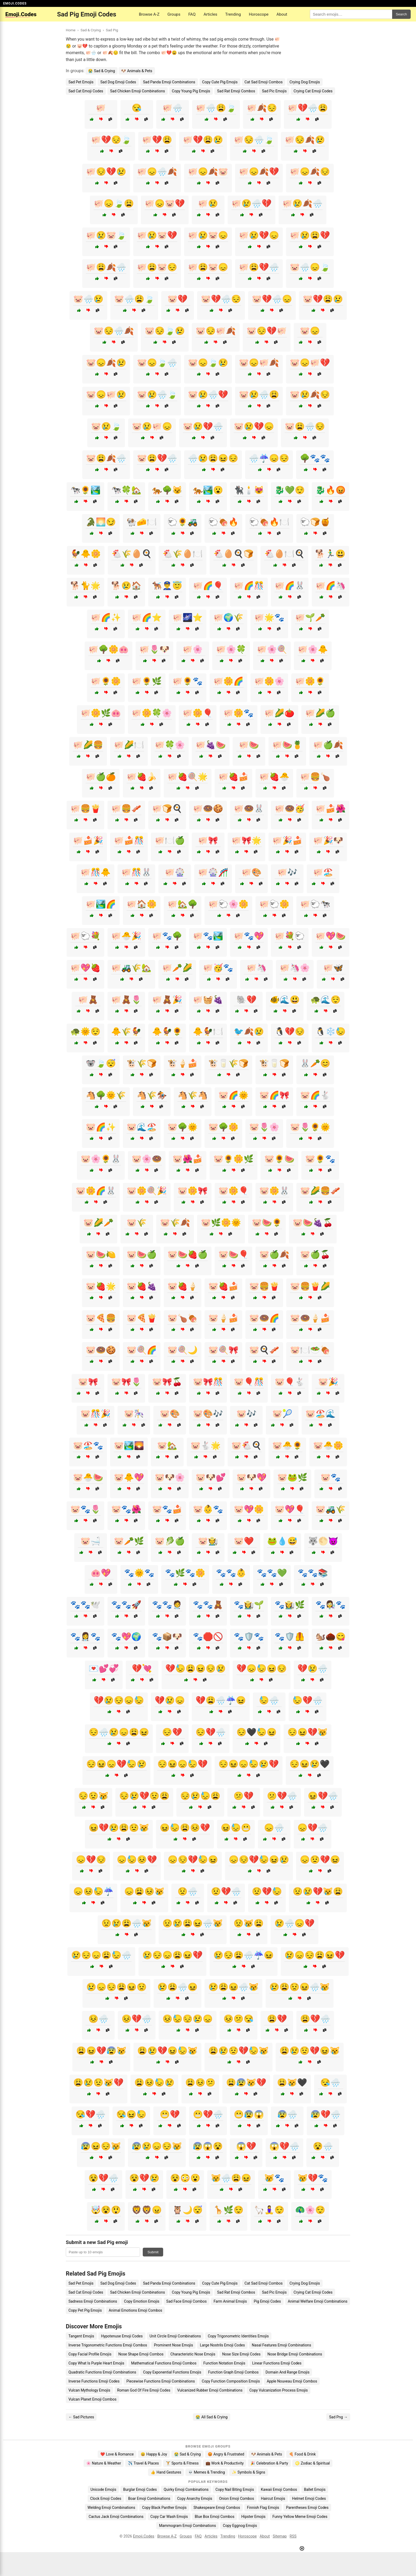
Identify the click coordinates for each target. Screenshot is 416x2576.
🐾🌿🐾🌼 (185, 1573)
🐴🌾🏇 (152, 1095)
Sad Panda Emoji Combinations (169, 82)
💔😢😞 (170, 1700)
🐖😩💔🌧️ (259, 267)
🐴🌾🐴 (192, 1095)
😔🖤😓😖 (256, 1732)
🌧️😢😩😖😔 (213, 458)
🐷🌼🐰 (274, 1190)
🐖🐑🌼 (274, 904)
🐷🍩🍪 (101, 1350)
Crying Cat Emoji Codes (312, 91)
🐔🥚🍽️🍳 (284, 553)
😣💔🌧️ (137, 2018)
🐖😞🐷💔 (165, 203)
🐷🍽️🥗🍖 (310, 1350)
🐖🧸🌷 (126, 999)
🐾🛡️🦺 (290, 1636)
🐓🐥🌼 (86, 553)
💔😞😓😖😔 (261, 1668)
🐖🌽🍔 (88, 744)
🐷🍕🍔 (101, 1318)
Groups (173, 14)
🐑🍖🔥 (223, 522)
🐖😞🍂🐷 (208, 171)
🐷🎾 (282, 1413)
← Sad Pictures (81, 2417)
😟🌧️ (187, 1891)
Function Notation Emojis (224, 2363)
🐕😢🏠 (126, 585)
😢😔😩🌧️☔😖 (243, 1955)
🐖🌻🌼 (106, 681)
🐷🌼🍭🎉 (147, 1190)
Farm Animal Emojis (230, 2301)
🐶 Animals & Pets (136, 71)
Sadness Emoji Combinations (92, 2301)
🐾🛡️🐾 (249, 1636)
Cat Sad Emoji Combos (264, 82)
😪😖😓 (131, 2114)
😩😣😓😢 (154, 2082)
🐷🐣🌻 (287, 1445)
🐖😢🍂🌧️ (302, 203)
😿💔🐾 (313, 2178)
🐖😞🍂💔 (259, 171)
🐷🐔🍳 (246, 1445)
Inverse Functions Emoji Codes (93, 2381)
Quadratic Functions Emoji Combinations (102, 2372)
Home (71, 30)
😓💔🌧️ (307, 1700)
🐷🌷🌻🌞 (310, 1127)
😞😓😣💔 (137, 1859)
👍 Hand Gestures (166, 2472)
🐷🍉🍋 (101, 1254)
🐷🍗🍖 (182, 1318)
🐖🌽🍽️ (129, 744)
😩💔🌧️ (315, 2018)
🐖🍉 (249, 744)
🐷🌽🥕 (98, 1222)
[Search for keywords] (351, 14)
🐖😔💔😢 (106, 171)
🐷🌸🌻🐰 (101, 1159)
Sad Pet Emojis (80, 82)
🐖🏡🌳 (182, 904)
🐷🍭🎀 (223, 1350)
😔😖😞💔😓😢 (116, 1764)
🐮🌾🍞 (142, 1063)
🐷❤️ (244, 1541)
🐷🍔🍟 (264, 1286)
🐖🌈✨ (106, 617)
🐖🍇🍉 (211, 744)
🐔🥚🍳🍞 (233, 553)
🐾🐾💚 (272, 1573)
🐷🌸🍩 (147, 1159)
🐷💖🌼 (249, 1509)
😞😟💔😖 (320, 1859)
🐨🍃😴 (101, 1063)
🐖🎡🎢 (213, 872)
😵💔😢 (144, 2178)
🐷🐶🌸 (170, 1477)
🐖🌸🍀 (231, 649)
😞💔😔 (91, 1859)
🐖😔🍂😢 (305, 139)
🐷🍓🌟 (101, 1286)
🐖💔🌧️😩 (308, 108)
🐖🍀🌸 (170, 744)
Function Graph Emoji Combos (233, 2372)
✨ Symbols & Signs (248, 2472)
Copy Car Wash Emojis (169, 2516)
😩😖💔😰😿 (101, 2050)
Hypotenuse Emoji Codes (122, 2336)
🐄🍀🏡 (126, 490)
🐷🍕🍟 (142, 1318)
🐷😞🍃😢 (208, 362)
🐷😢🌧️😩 (259, 394)
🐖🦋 (333, 967)
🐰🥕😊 (315, 1063)
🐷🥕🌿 (129, 1541)
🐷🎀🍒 (167, 1381)
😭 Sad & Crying (101, 71)
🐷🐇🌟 (205, 1445)
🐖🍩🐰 (249, 808)
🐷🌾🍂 (175, 1222)
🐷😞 (310, 330)
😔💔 (172, 1732)
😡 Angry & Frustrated (226, 2454)
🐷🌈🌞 (233, 1095)
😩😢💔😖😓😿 (167, 2050)
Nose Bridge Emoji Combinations (294, 2354)
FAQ (192, 14)
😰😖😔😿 (101, 2146)
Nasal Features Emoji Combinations (281, 2345)
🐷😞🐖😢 (106, 394)
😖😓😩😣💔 (185, 1827)
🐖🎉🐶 (328, 840)
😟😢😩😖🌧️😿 (192, 1923)
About (281, 14)
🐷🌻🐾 (320, 1159)
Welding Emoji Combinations (111, 2507)
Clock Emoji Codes (105, 2498)
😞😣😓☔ (93, 1891)
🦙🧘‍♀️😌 (269, 2210)
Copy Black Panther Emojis (164, 2507)
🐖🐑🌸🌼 (228, 904)
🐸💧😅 (282, 1541)
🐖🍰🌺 (330, 808)
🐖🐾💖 (249, 936)
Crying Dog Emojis (304, 82)
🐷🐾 (330, 1477)
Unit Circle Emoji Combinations (175, 2336)
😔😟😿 (93, 1795)
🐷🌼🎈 (233, 1190)
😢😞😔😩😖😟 (116, 1987)
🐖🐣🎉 (126, 936)
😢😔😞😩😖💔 (172, 1955)
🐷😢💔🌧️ (203, 426)
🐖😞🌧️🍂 (157, 171)
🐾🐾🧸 (208, 1604)
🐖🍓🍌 (142, 776)
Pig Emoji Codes (267, 2301)
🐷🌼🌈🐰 (96, 1190)
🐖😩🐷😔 (157, 267)
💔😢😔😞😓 (119, 1700)
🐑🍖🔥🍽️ (269, 522)
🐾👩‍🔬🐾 (330, 1604)
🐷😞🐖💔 (310, 362)
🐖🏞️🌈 (101, 904)
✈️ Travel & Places (143, 2463)
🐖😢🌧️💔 (251, 203)
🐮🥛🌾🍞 (228, 1063)
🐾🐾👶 (231, 1573)
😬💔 (170, 2114)
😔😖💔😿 (307, 1732)
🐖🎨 (251, 872)
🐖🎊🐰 (136, 872)
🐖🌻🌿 (147, 681)
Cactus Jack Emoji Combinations (116, 2516)
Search (401, 14)
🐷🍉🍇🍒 (313, 1222)
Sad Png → (338, 2417)
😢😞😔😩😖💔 (314, 1955)
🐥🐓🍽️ (208, 1031)
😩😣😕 (200, 2082)
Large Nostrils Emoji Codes (222, 2345)
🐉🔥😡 (330, 490)
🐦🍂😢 (249, 1031)
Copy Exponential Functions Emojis (172, 2372)
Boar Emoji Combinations (149, 2498)
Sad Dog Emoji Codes (118, 82)
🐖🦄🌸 (295, 967)
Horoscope (258, 14)
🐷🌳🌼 (223, 1127)
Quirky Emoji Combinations (186, 2489)
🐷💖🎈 (290, 1509)
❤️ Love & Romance (117, 2454)
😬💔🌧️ (208, 2114)
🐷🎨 (170, 1413)
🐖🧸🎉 (167, 999)
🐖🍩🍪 (208, 808)
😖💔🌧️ (323, 1795)
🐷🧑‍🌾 (208, 1541)
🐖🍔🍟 (85, 808)
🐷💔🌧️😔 (221, 299)
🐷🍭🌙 (182, 1350)
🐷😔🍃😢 (165, 330)
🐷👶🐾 (208, 1509)
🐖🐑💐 (85, 936)
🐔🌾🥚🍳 (131, 553)
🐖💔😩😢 (203, 139)
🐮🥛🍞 (274, 1063)
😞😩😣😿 (144, 1891)
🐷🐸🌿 (292, 1477)
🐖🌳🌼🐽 (108, 649)
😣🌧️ (98, 2018)
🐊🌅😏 (101, 522)
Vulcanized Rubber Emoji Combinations (209, 2390)
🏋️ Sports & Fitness (182, 2463)
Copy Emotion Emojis (141, 2301)
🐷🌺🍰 (187, 1159)
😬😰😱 (249, 2114)
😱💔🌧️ (284, 2146)
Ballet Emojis (315, 2489)
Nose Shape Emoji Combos (140, 2354)
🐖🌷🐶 (154, 649)
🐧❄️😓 (330, 1031)
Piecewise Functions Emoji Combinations (160, 2381)
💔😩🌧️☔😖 (221, 1700)
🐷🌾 (137, 1222)
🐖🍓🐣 (274, 776)
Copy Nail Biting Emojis (234, 2489)
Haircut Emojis (273, 2498)
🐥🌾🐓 (126, 1031)
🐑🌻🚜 (182, 522)
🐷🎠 (134, 1413)
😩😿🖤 (292, 2082)
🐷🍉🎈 (233, 1254)
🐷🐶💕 (211, 1477)
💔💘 (142, 1668)
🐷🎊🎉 (95, 1413)
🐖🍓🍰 (233, 776)
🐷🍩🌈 (264, 1318)
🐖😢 (208, 203)
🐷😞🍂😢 (106, 362)
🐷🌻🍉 (279, 1159)
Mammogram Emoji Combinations (187, 2525)
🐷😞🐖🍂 (259, 362)
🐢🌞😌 (85, 1031)
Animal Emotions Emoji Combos (135, 2310)
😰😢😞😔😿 (157, 2146)
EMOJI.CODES (15, 3)
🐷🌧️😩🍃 (134, 299)
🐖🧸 (88, 999)
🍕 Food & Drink (302, 2454)
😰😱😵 (208, 2146)
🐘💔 (246, 999)
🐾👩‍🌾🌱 (249, 1604)
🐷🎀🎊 (208, 1381)
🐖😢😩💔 (310, 235)
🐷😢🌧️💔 (208, 394)
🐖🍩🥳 (290, 808)
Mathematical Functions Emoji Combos (163, 2363)
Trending (233, 14)
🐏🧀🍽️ (142, 522)
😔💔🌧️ (211, 1732)
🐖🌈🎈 (208, 585)
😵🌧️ (323, 2146)
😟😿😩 (248, 1923)
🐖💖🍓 (85, 967)
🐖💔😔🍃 (111, 139)
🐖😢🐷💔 (157, 235)
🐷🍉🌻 (267, 1222)
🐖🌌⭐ (187, 617)
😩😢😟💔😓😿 (238, 2050)
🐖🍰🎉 (88, 840)
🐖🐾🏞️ (208, 936)
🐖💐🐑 (290, 936)
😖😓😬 (236, 1827)
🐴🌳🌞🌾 (106, 1095)
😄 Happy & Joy (154, 2454)
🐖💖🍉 (330, 936)
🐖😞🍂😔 (310, 171)
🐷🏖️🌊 (320, 1413)
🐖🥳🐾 (218, 967)
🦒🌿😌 (228, 2210)
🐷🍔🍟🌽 (310, 1286)
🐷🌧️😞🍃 (310, 267)
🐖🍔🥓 (126, 808)
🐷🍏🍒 (315, 1254)
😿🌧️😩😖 (231, 2178)
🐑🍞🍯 (315, 522)
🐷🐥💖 (129, 1477)
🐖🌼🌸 (269, 681)
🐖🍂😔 (262, 108)
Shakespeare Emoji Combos (216, 2507)
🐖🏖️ (323, 872)
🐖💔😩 (157, 139)
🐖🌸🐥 (313, 649)
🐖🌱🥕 (310, 617)
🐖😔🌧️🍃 (254, 139)
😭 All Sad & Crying (212, 2417)
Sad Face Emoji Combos (186, 2301)
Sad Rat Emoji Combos (236, 91)
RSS (293, 2536)
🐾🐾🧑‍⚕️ (167, 1604)
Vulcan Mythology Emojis (89, 2390)
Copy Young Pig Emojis (191, 91)
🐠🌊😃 (285, 999)
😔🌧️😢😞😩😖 (119, 1732)
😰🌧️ (287, 2114)
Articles (210, 14)
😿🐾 (274, 2178)
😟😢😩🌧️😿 (126, 1923)
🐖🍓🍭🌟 (187, 776)
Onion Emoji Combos (236, 2498)
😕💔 (243, 1795)
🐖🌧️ (172, 108)
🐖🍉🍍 (287, 744)
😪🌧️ (330, 2082)
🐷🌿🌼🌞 (221, 1222)
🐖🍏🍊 (101, 776)
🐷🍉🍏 (142, 1254)
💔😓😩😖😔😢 (195, 1668)
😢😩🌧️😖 (177, 1987)
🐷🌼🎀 (192, 1190)
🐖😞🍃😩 (114, 203)
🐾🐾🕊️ (85, 1604)
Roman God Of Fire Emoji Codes (143, 2390)
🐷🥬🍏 (170, 1541)
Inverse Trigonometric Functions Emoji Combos (107, 2345)
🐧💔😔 (290, 1031)
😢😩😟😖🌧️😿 (299, 1987)
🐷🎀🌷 (126, 1381)
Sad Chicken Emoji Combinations (137, 91)
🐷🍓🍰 (223, 1286)
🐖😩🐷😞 (208, 267)
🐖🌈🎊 (249, 585)
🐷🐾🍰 (167, 1509)
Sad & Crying (90, 30)
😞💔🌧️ (312, 1827)
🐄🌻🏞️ (85, 490)
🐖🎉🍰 (287, 840)
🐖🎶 (287, 872)
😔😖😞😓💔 (182, 1764)
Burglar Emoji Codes (140, 2489)
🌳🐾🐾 (315, 458)
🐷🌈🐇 (315, 1095)
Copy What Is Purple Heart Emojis (96, 2363)
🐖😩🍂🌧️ (106, 267)
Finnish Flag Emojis (263, 2507)
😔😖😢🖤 (309, 1764)
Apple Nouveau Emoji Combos (292, 2381)
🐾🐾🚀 (126, 1604)
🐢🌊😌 (325, 999)
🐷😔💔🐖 (266, 330)
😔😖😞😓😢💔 (248, 1764)
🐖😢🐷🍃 (106, 235)
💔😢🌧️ (312, 1668)
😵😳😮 (185, 2178)
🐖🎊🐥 (95, 872)
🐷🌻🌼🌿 (233, 1159)
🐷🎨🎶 (208, 1413)
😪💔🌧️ (90, 2114)
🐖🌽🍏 (320, 713)
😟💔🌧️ (226, 1891)
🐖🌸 (193, 649)
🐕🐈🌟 (85, 585)
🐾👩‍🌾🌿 (290, 1604)
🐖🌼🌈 (228, 681)
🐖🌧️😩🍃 (216, 108)
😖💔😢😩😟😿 (119, 1827)
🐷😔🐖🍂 (216, 330)
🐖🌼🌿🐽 (101, 713)
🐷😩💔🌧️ (157, 458)
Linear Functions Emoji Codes (277, 2363)
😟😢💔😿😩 (318, 1891)
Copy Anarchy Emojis (194, 2498)
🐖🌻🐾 (187, 681)
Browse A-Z (149, 14)
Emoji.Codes (143, 2536)
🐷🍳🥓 (264, 1350)
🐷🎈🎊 (249, 1381)
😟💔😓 (267, 1891)
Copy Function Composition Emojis (231, 2381)
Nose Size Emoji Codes (241, 2354)
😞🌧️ (274, 1827)
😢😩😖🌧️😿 (233, 1987)
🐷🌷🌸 (264, 1127)
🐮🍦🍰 (182, 1063)
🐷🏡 (167, 1445)
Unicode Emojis (103, 2489)
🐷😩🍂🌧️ (106, 458)
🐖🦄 (256, 967)
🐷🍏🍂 (274, 1254)
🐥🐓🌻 (167, 1031)
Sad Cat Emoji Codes (85, 91)
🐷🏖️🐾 (88, 1445)
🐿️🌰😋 (330, 1636)
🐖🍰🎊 (129, 840)
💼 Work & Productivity (225, 2463)
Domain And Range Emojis (288, 2372)
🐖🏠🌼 (142, 904)
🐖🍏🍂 (328, 744)
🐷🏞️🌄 (129, 1445)
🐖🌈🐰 (290, 585)
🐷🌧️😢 (88, 299)
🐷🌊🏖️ (142, 1127)
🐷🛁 (90, 1541)
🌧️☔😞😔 (269, 458)
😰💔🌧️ (325, 2114)
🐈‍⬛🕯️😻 (249, 490)
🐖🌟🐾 (269, 617)
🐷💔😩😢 (323, 299)
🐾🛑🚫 (208, 1636)
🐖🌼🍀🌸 (152, 713)
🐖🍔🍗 (315, 776)
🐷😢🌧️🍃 (157, 394)
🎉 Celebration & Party (269, 2463)
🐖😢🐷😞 (208, 235)
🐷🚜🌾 (330, 1509)
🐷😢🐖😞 (152, 426)
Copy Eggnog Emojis (240, 2525)
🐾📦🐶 (167, 1636)
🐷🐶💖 (251, 1477)
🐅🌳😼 (167, 490)
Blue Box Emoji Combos (214, 2516)
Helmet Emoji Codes (309, 2498)
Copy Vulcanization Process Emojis (278, 2390)
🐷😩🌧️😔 (305, 426)
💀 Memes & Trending (206, 2472)
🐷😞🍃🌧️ (157, 362)
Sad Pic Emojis (274, 91)
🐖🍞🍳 (167, 808)
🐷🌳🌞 (182, 1127)
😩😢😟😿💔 (98, 2082)
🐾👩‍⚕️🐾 (85, 1636)
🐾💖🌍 (126, 1636)
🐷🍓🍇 (142, 1286)
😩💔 (277, 2018)
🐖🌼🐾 (238, 713)
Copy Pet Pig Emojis (85, 2310)
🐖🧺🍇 (208, 999)
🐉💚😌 (290, 490)
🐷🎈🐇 (290, 1381)
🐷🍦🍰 (223, 1318)
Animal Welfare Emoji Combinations (318, 2301)
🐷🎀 (88, 1381)
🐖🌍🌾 (228, 617)
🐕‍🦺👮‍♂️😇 (167, 585)
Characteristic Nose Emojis (192, 2354)
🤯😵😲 (106, 2210)
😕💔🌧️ (282, 1795)
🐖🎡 (175, 872)
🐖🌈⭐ (147, 617)
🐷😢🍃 (106, 426)
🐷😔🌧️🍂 (114, 330)
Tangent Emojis (81, 2336)
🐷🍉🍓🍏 (187, 1254)
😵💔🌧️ (103, 2178)
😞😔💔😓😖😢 (259, 1859)
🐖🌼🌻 (310, 681)
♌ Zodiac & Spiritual (312, 2463)
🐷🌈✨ (101, 1127)
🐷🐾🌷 (85, 1509)
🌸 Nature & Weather (103, 2463)
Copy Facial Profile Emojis (89, 2354)
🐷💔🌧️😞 (272, 299)
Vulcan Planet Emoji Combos (92, 2399)
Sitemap (280, 2536)
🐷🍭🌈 (142, 1350)
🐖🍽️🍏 (170, 840)
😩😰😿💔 (246, 2082)
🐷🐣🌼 (328, 1445)
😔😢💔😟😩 (144, 1795)
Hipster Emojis (253, 2516)
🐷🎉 (328, 1381)
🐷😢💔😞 (254, 426)
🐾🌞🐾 (139, 1573)
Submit (153, 2252)
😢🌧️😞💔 (294, 1923)
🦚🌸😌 (310, 2210)
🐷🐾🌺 (126, 1509)
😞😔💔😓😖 (193, 1859)
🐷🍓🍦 (182, 1286)
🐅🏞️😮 (208, 490)
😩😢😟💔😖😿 (309, 2050)
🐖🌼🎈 (198, 713)
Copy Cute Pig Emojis (220, 82)
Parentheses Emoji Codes (307, 2507)
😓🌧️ (269, 1700)
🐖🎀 (208, 840)
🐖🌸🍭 (272, 649)
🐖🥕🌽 (177, 967)
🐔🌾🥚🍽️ (182, 553)
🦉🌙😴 (187, 2210)
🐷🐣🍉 (88, 1477)
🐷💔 (177, 299)
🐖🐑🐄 (315, 904)
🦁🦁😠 (147, 2210)
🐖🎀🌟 (246, 840)
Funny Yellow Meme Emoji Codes (299, 2516)
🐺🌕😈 (323, 1541)
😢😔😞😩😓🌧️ (101, 1955)
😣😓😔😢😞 (187, 2018)
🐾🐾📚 (313, 1573)
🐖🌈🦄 (330, 585)
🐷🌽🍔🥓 (320, 1190)
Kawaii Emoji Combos (279, 2489)
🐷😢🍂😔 (310, 394)
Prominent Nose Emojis (173, 2345)
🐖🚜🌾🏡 (131, 967)
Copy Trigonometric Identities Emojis (238, 2336)
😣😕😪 (238, 2018)
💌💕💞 (104, 1668)
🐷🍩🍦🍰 (310, 1318)
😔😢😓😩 (200, 1795)
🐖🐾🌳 (167, 936)
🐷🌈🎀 (274, 1095)
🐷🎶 (246, 1413)
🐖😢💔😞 (259, 235)
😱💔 (246, 2146)
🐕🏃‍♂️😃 (330, 553)
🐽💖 (101, 1573)
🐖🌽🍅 (279, 713)
